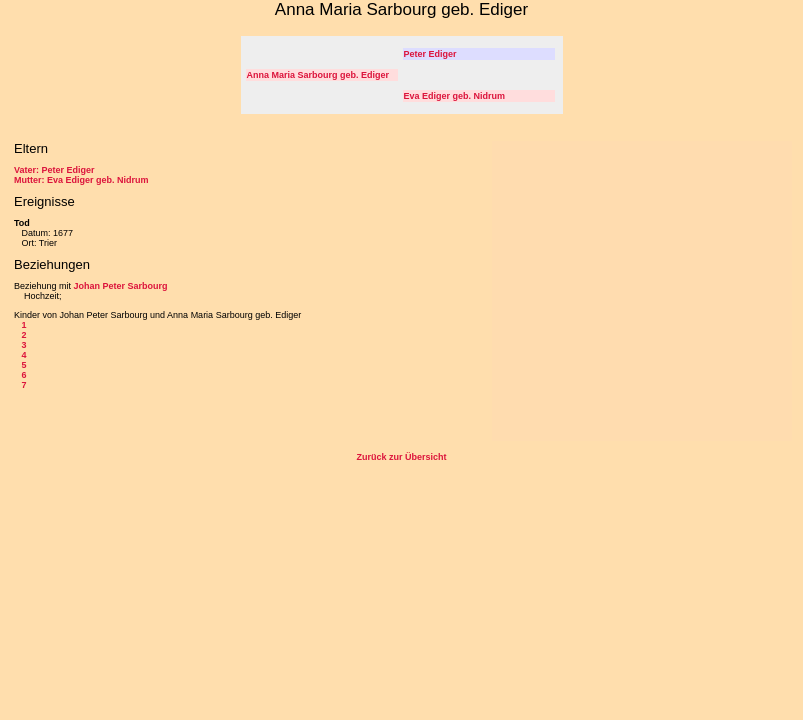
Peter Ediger (430, 54)
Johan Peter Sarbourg (121, 286)
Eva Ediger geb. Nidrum (455, 96)
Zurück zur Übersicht (401, 457)
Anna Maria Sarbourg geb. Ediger (318, 75)
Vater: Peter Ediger (54, 170)
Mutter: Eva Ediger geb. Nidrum (81, 180)
